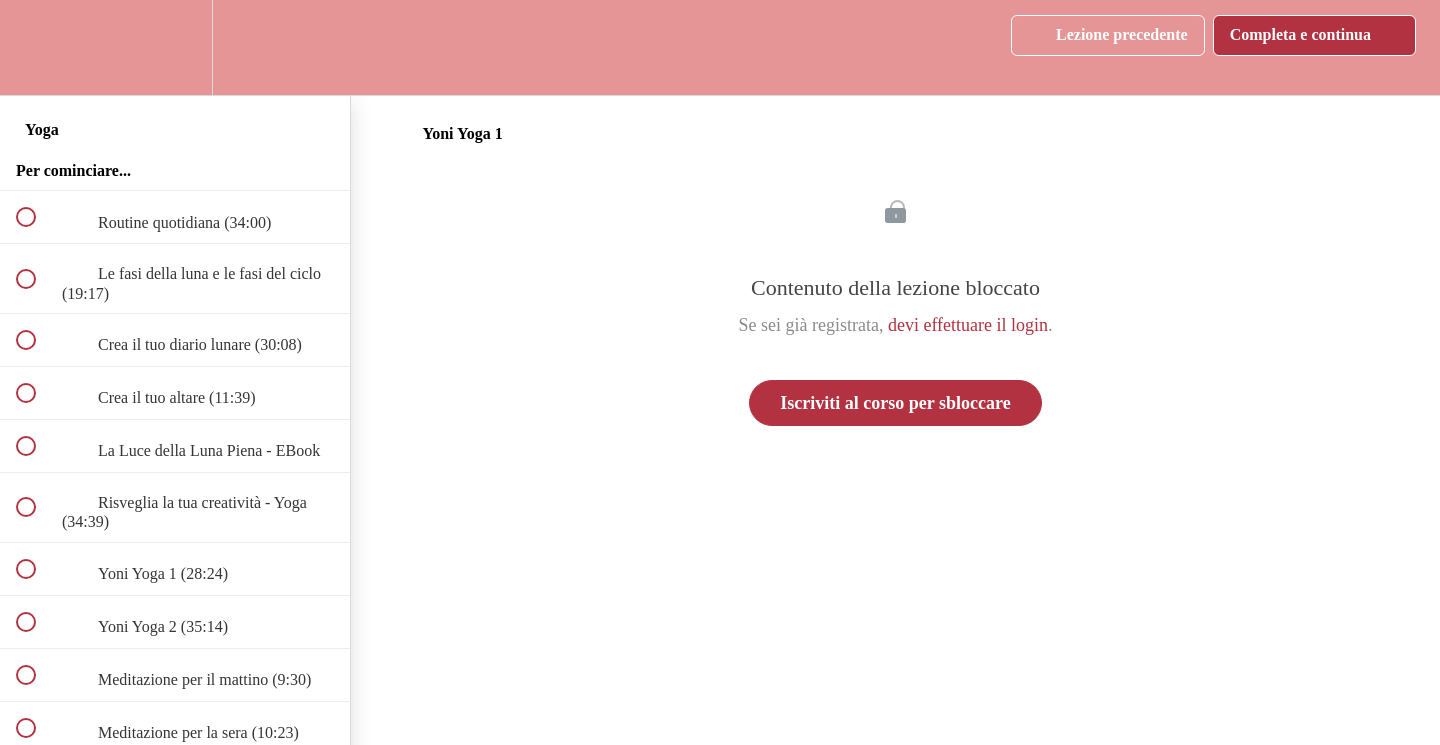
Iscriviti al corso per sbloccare (895, 403)
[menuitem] (175, 47)
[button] (37, 47)
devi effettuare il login (968, 325)
